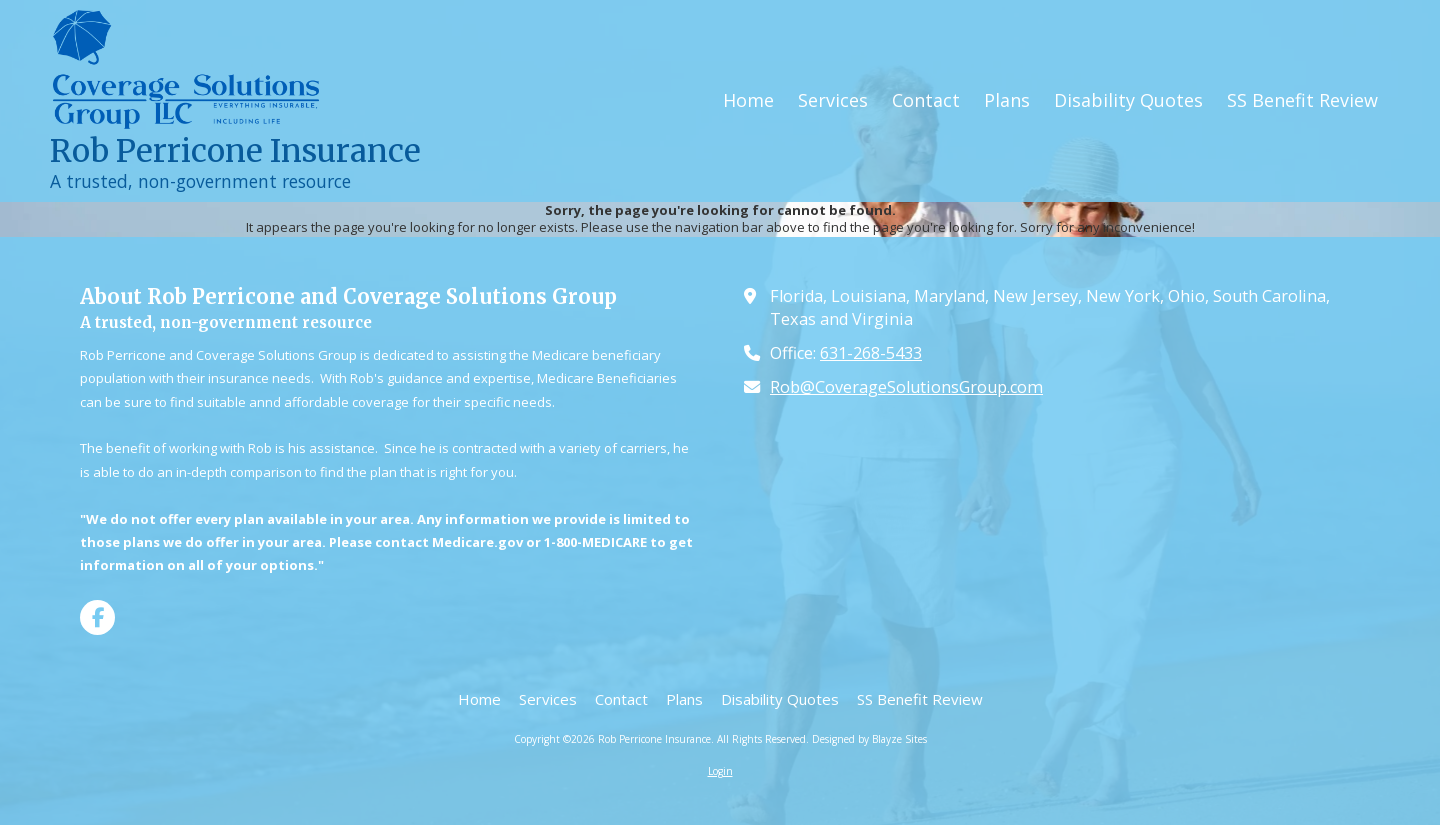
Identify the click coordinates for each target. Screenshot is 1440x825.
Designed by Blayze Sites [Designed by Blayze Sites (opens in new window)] (869, 739)
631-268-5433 (871, 353)
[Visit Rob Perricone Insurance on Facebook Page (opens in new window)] (97, 617)
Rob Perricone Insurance (235, 151)
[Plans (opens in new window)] (1007, 101)
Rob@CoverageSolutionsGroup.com (906, 387)
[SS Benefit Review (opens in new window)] (1302, 101)
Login (720, 771)
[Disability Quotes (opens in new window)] (1128, 101)
